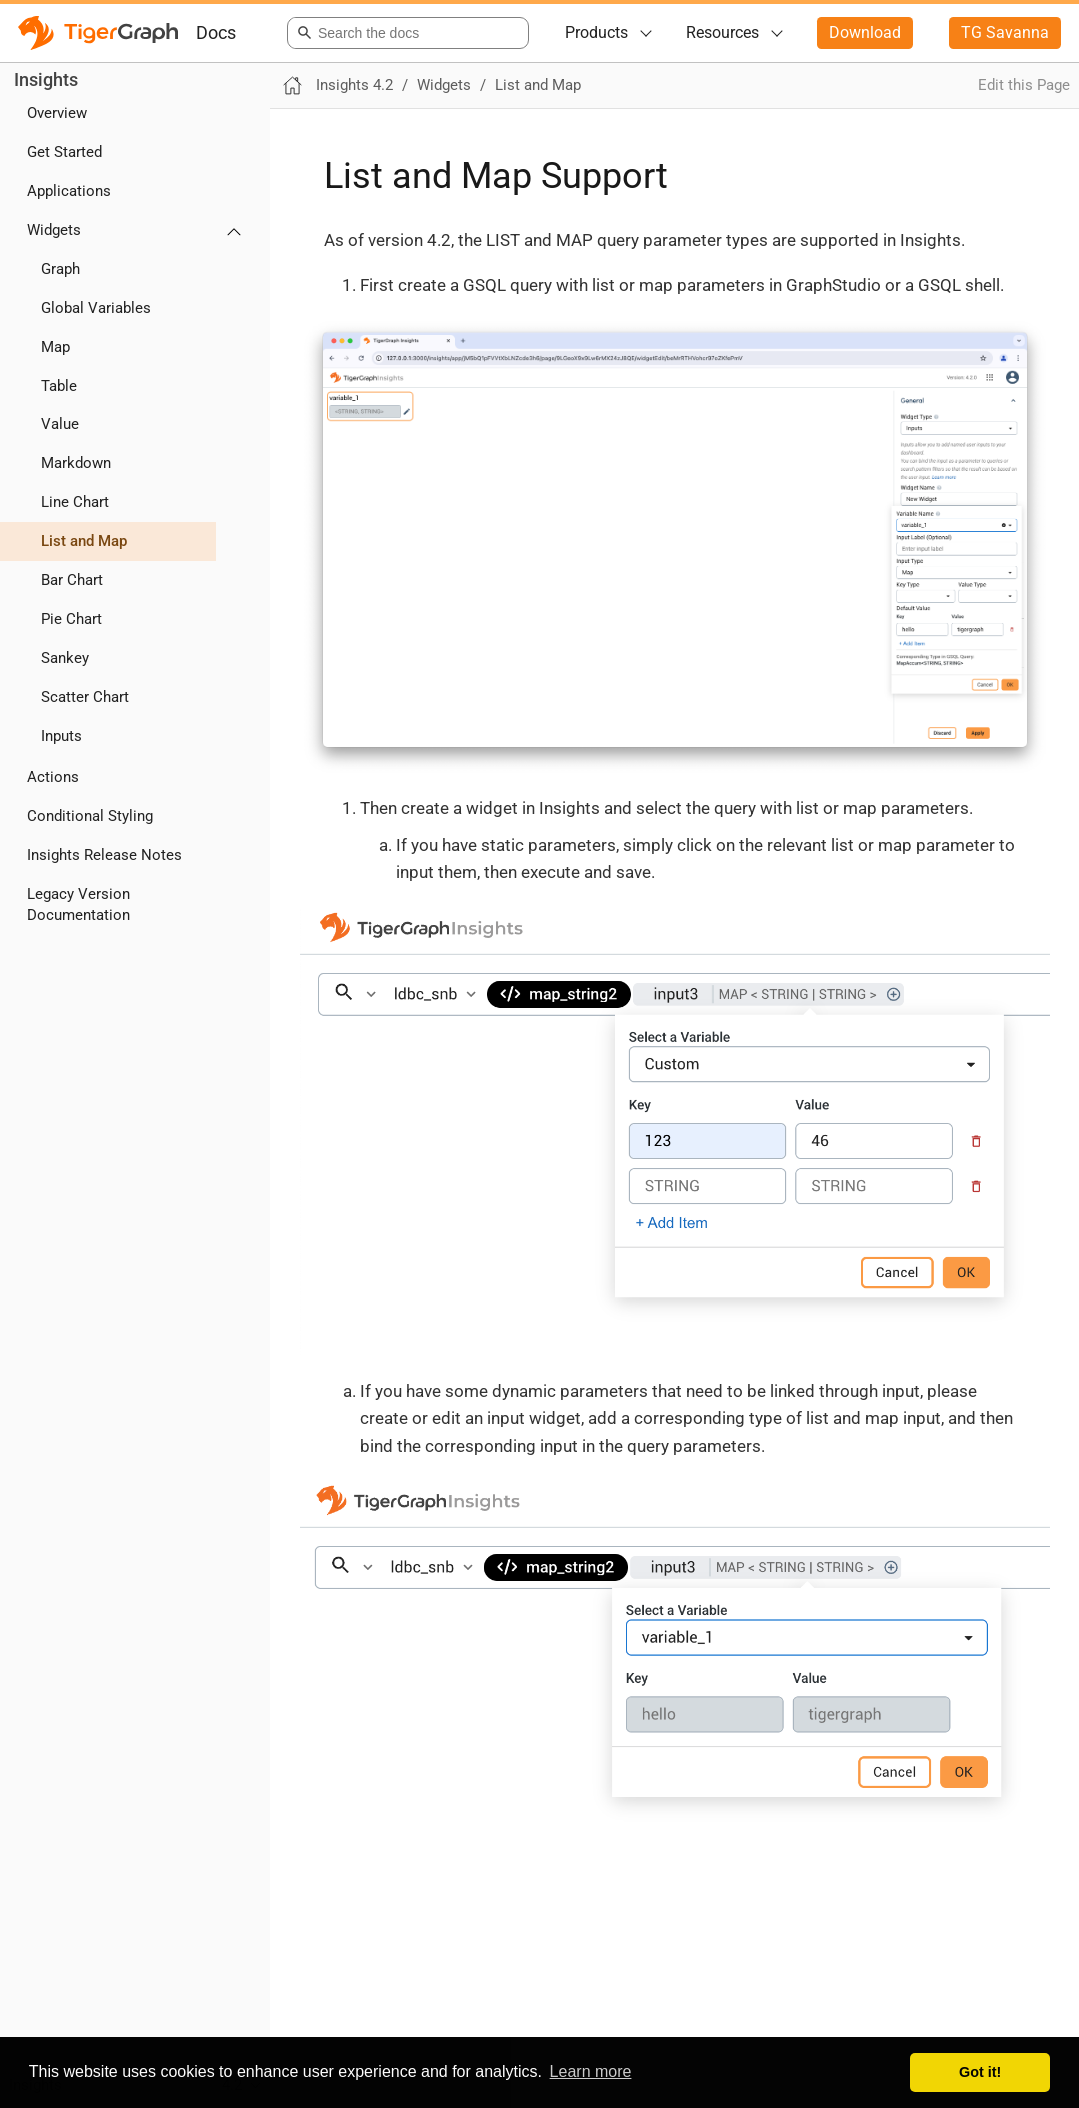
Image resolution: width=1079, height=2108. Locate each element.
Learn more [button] (591, 2071)
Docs (216, 32)
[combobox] (404, 33)
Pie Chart (71, 619)
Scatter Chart (85, 697)
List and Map (84, 541)
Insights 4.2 (354, 85)
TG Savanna (1005, 32)
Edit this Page (1024, 85)
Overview (57, 113)
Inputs (61, 736)
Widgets (54, 230)
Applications (69, 191)
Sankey (65, 658)
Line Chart (75, 502)
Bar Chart (72, 580)
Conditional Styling (90, 816)
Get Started (64, 152)
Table (59, 386)
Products (596, 32)
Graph (60, 269)
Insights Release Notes (104, 855)
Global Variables (96, 308)
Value (60, 424)
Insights (46, 79)
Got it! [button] (980, 2072)
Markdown (76, 463)
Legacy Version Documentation (78, 904)
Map (55, 347)
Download (865, 32)
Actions (53, 777)
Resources (722, 32)
